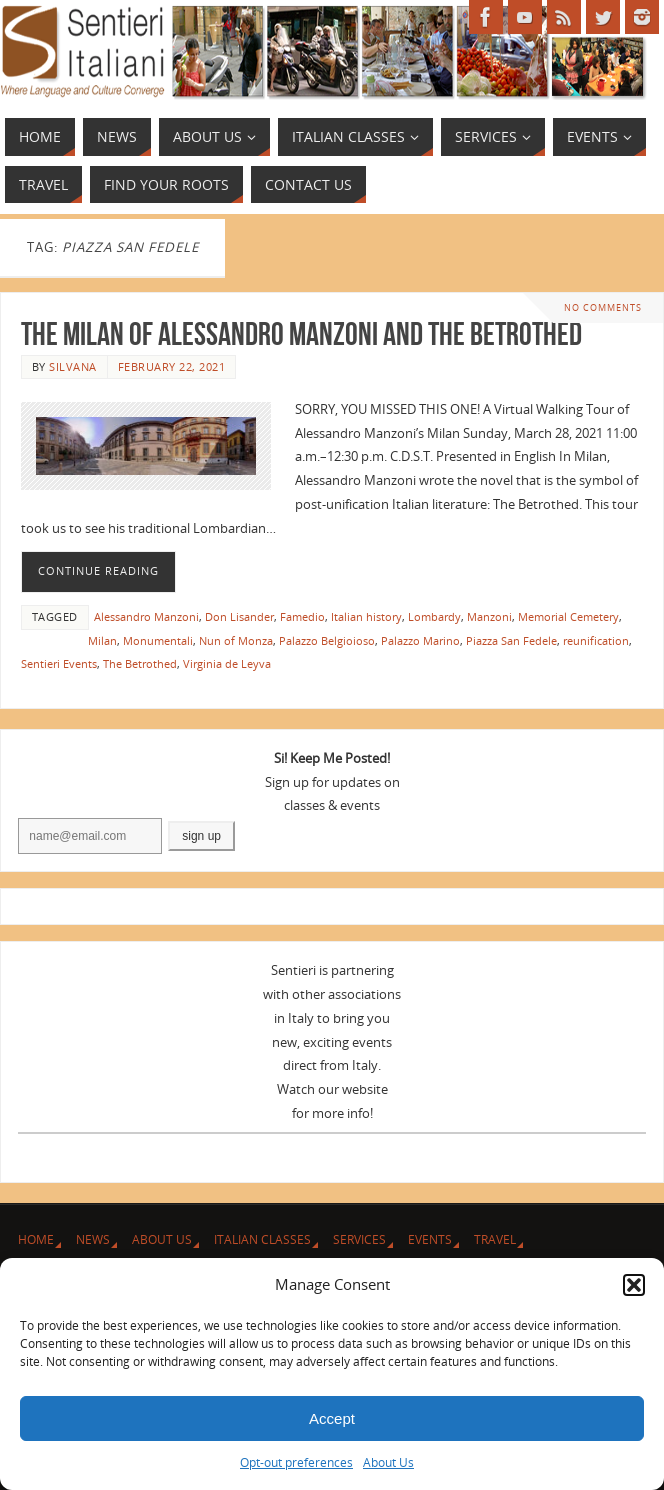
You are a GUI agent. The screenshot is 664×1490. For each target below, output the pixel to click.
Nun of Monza (236, 640)
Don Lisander (239, 616)
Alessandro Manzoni (146, 616)
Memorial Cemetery (568, 616)
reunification (596, 640)
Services (359, 1239)
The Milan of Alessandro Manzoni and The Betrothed (301, 333)
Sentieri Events (59, 663)
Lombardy (434, 616)
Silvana (73, 366)
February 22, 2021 (172, 366)
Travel (495, 1239)
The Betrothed (140, 663)
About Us (388, 1462)
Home (36, 1239)
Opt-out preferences (296, 1462)
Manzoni (489, 616)
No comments (603, 307)
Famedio (302, 616)
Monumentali (158, 640)
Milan (102, 640)
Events (430, 1239)
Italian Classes (262, 1239)
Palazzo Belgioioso (327, 640)
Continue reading (98, 571)
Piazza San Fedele (511, 640)
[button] (634, 1285)
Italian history (366, 616)
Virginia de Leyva (227, 663)
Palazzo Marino (420, 640)
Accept (332, 1418)
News (93, 1239)
